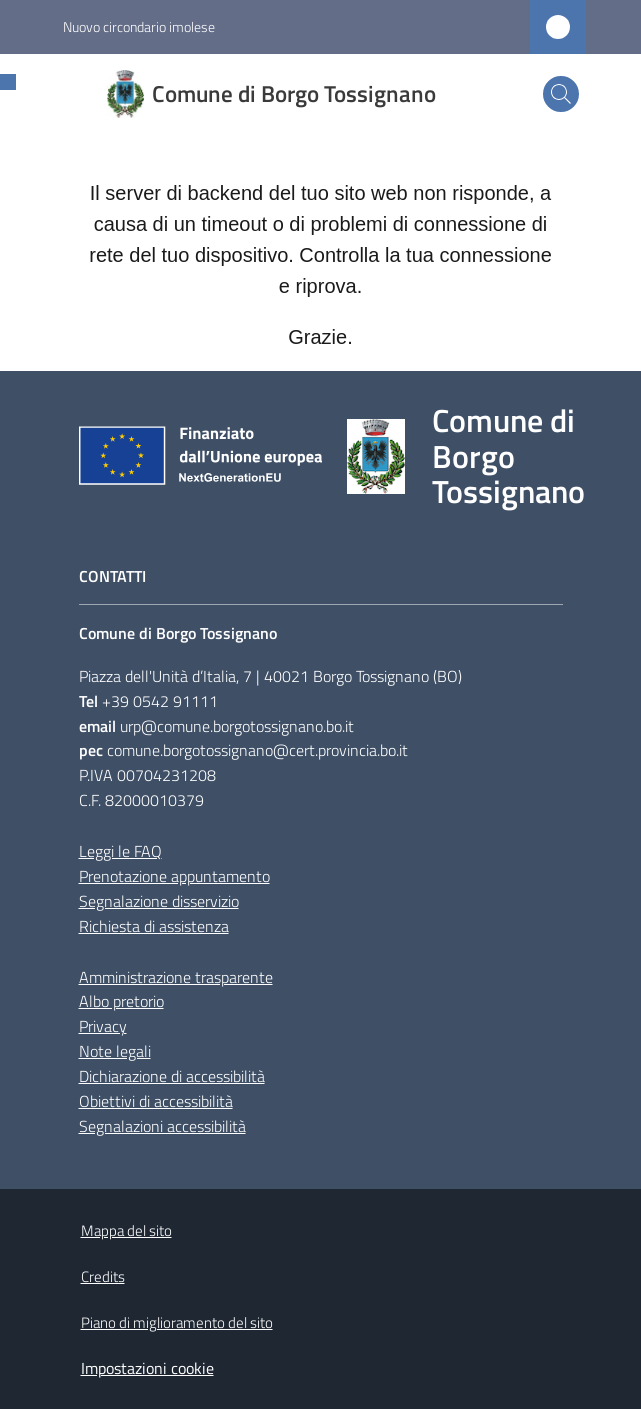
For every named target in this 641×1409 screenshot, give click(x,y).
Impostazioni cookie (147, 1368)
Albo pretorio (121, 1001)
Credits (103, 1276)
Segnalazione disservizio (159, 901)
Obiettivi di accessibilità (156, 1101)
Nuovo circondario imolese (139, 26)
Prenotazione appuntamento (174, 876)
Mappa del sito (126, 1230)
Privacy (103, 1026)
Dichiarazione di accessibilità (172, 1076)
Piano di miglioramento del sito (177, 1322)
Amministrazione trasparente (176, 977)
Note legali (115, 1051)
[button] (561, 94)
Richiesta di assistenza (154, 926)
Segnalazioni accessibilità (162, 1126)
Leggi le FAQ (120, 851)
